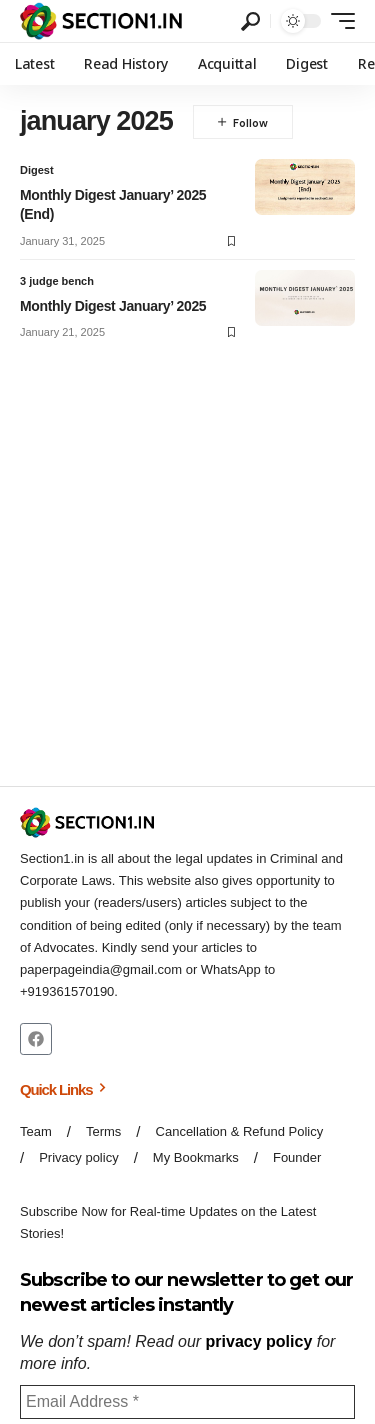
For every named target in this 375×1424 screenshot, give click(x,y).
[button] (250, 21)
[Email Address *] (187, 1402)
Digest (37, 170)
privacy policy (259, 1341)
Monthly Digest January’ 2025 (113, 306)
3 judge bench (57, 281)
